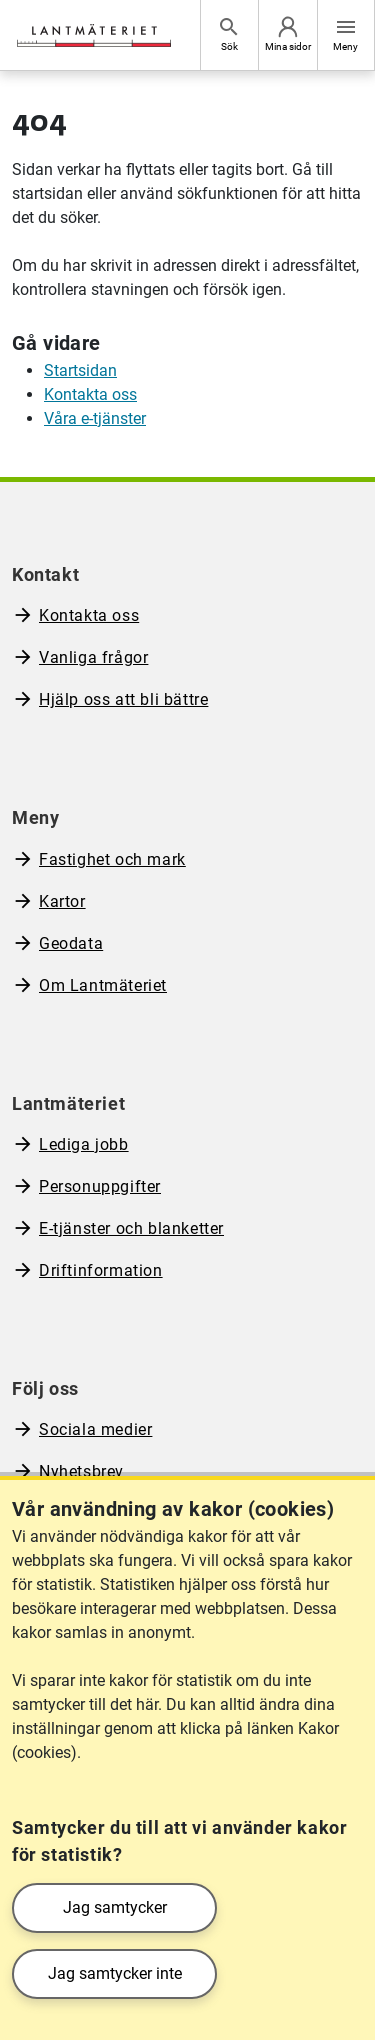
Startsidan (80, 370)
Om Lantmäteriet (103, 985)
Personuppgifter (100, 1186)
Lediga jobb (84, 1144)
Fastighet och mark (112, 859)
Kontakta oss (90, 394)
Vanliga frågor (93, 657)
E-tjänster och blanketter (131, 1228)
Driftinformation (101, 1270)
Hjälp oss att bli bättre (123, 699)
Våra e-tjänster (95, 418)
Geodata (71, 943)
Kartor (62, 901)
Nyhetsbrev (81, 1471)
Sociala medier (95, 1429)
